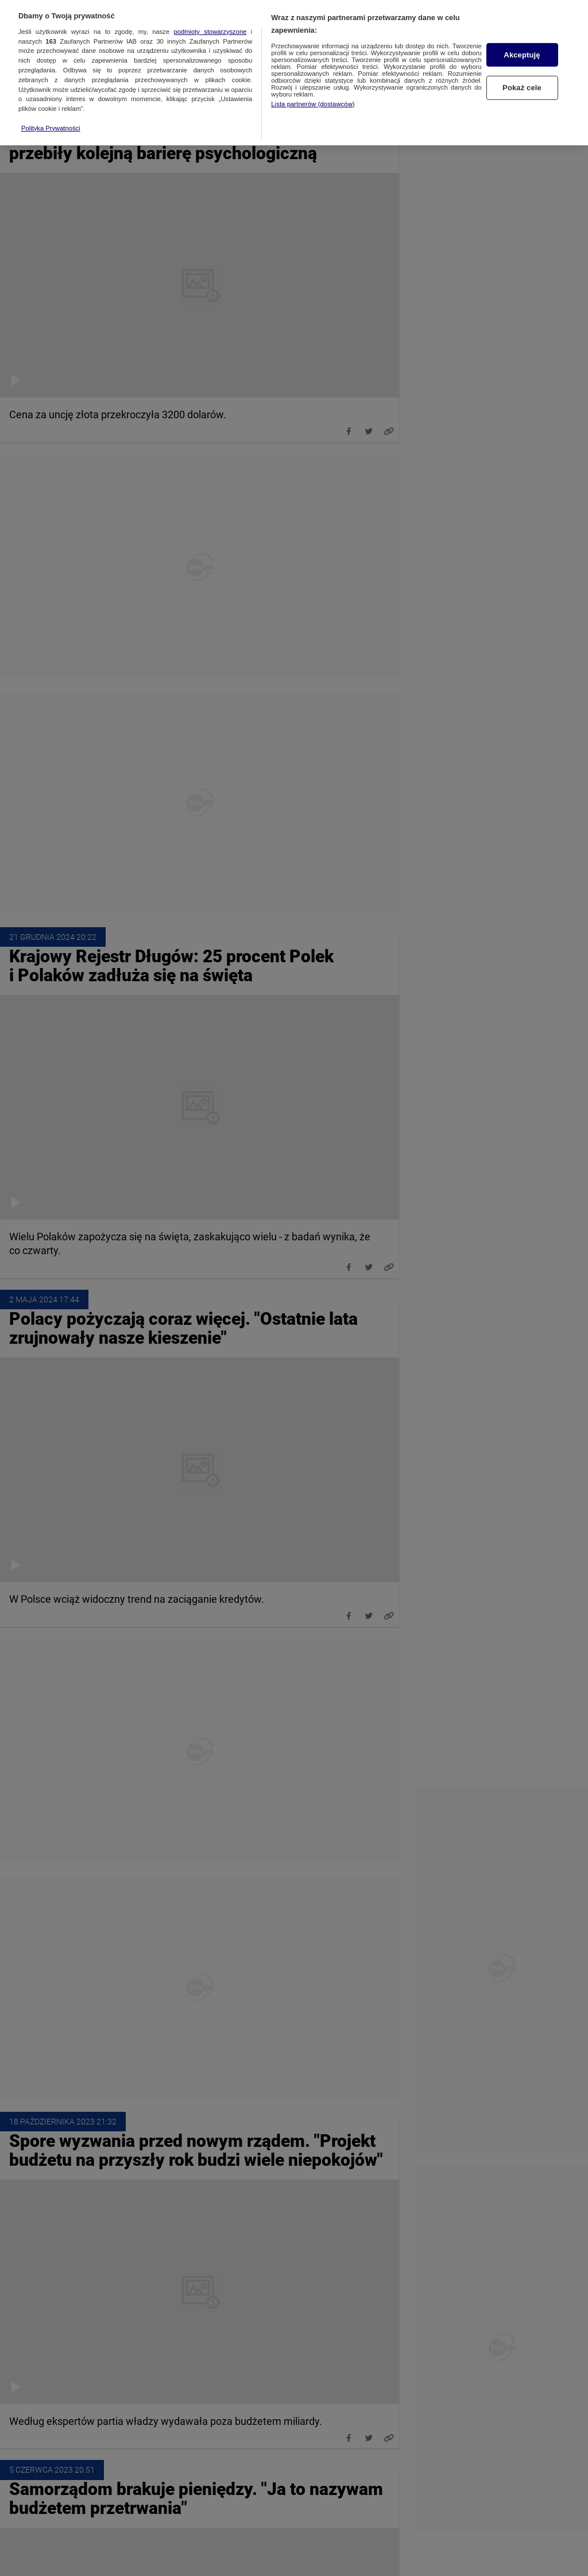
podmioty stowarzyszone (210, 20)
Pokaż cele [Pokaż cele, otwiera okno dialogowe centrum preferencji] (521, 78)
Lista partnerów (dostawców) (312, 93)
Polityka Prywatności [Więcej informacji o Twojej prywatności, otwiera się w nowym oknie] (50, 117)
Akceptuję (522, 44)
